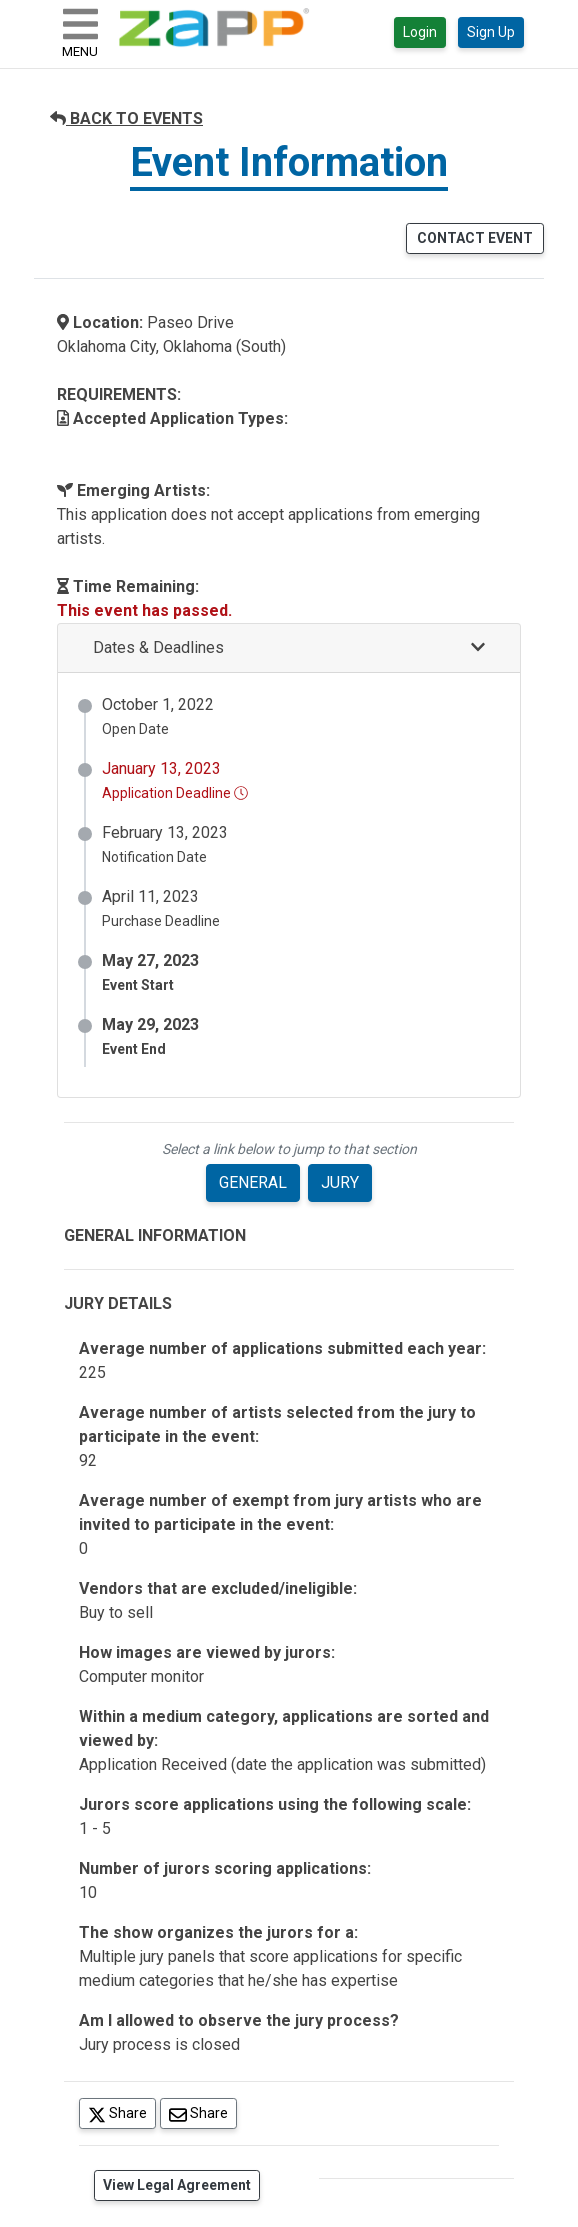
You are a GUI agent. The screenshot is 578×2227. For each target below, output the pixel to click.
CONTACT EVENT (475, 238)
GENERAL (253, 1182)
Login (420, 32)
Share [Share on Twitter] (122, 2112)
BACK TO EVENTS (126, 118)
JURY (340, 1182)
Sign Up (491, 32)
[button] (289, 648)
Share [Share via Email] (203, 2112)
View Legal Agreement (177, 2185)
